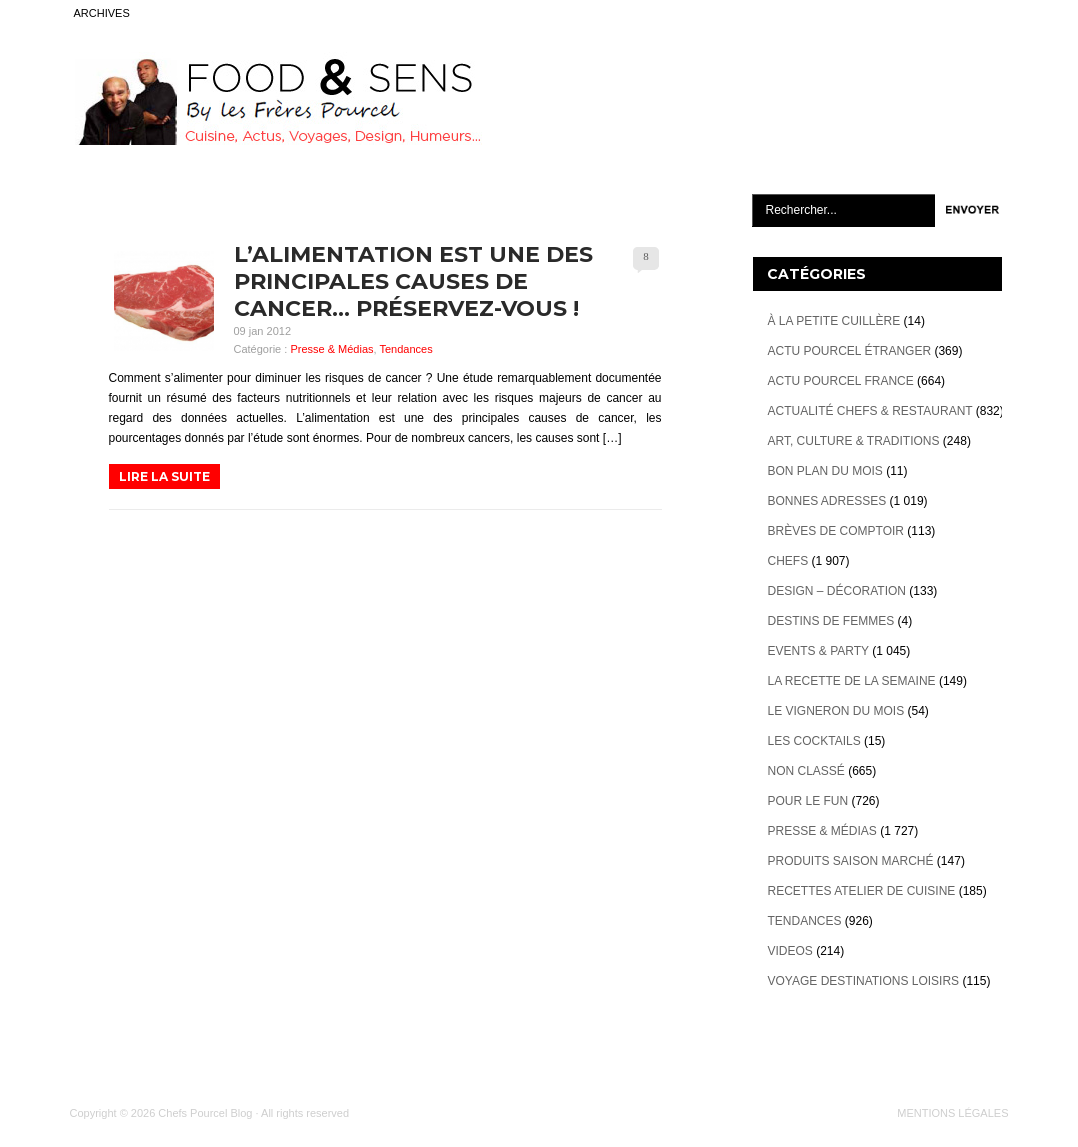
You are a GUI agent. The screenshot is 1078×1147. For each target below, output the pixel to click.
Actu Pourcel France (841, 381)
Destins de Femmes (831, 621)
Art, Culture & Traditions (854, 441)
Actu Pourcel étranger (850, 351)
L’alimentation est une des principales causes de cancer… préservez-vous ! (413, 281)
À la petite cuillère (834, 321)
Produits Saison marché (851, 861)
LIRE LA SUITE (164, 476)
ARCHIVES (102, 13)
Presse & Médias (331, 349)
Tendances (405, 349)
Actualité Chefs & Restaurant (870, 411)
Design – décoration (837, 591)
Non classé (806, 771)
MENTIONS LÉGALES (952, 1113)
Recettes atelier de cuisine (862, 891)
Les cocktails (814, 741)
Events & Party (818, 651)
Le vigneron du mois (836, 711)
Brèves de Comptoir (836, 531)
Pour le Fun (808, 801)
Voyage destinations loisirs (864, 981)
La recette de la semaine (852, 681)
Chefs (788, 561)
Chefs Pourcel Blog (205, 1113)
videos (790, 951)
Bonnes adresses (827, 501)
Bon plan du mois (825, 471)
